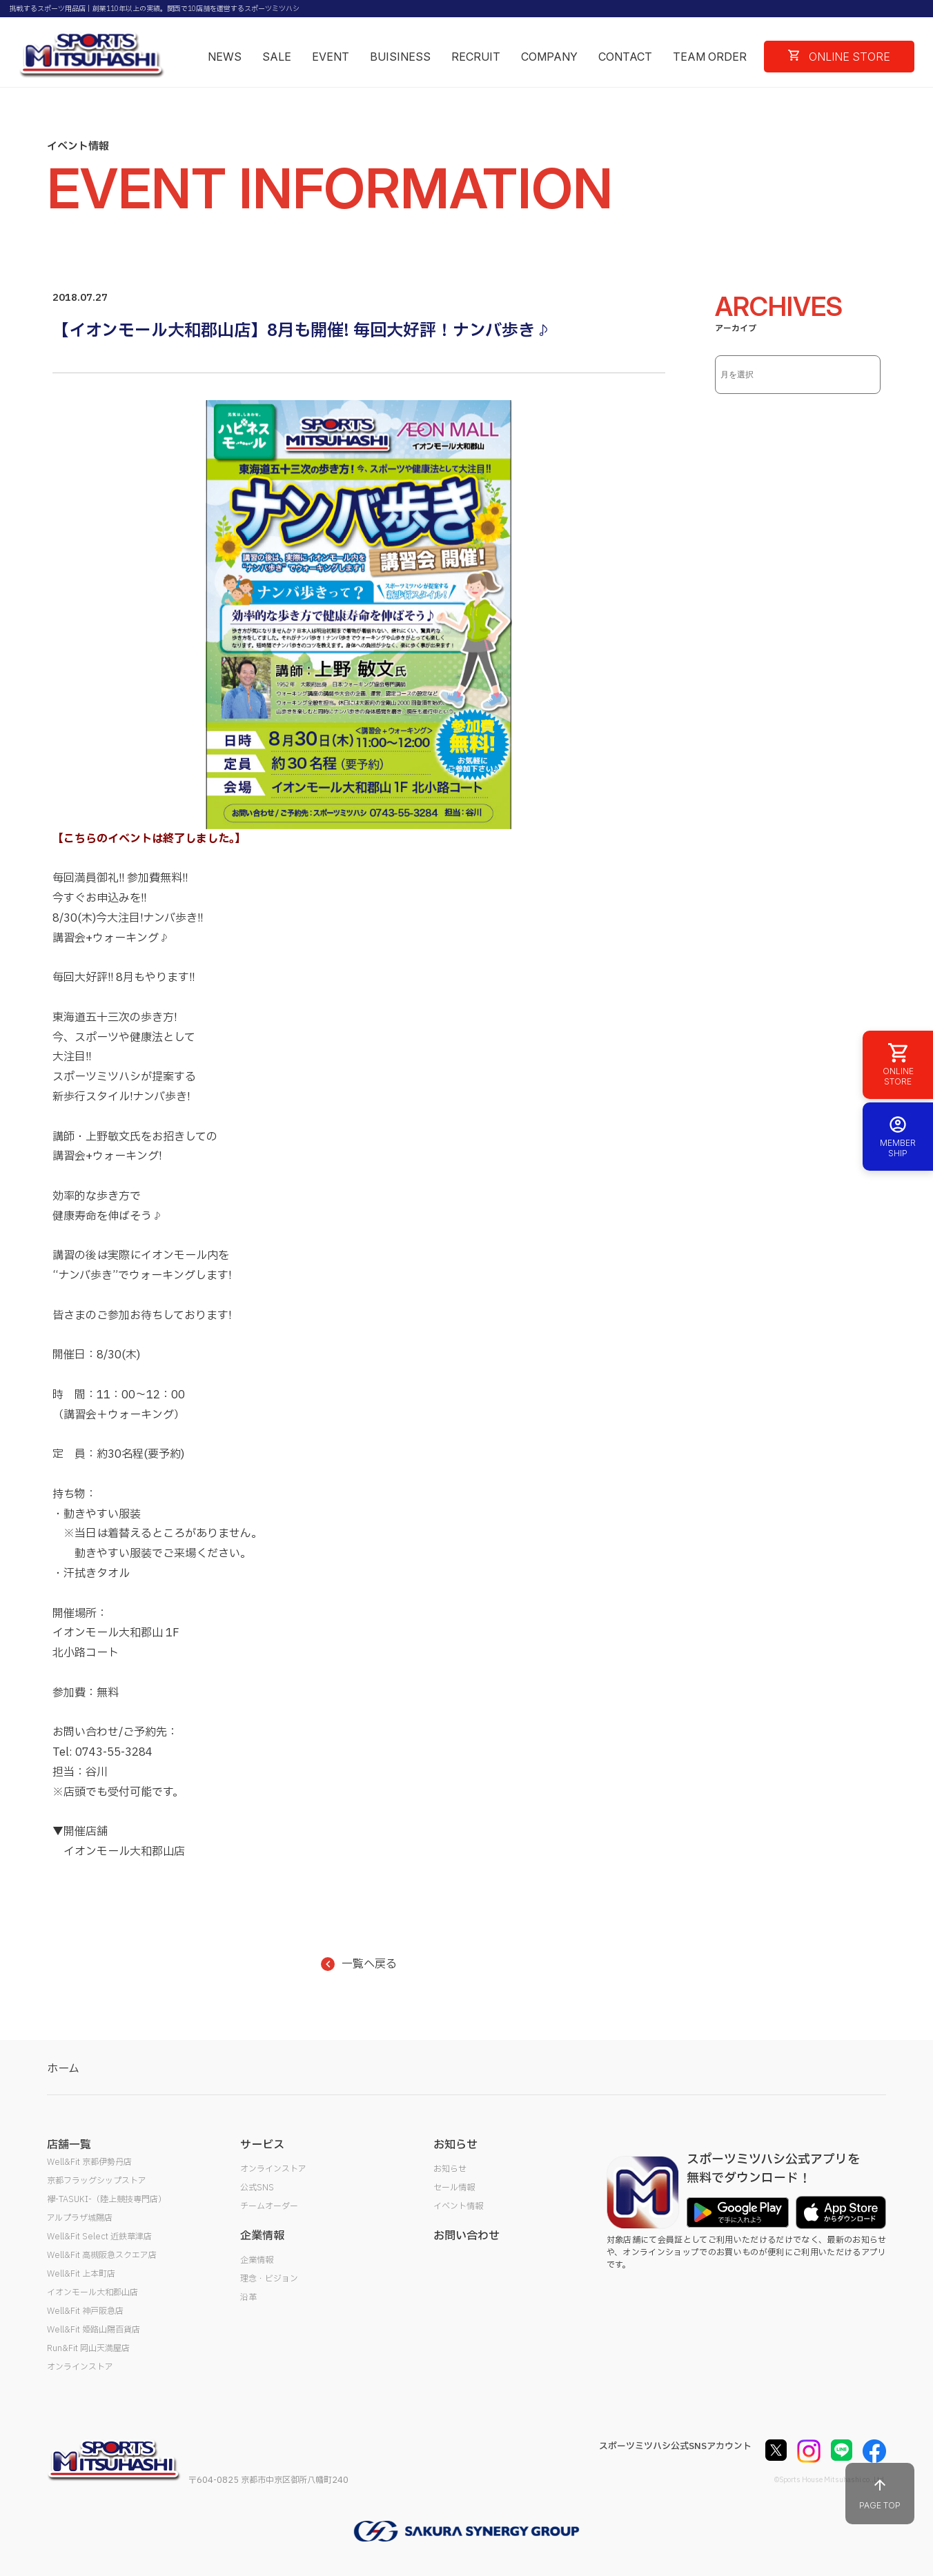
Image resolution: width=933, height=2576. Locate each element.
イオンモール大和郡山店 (92, 2292)
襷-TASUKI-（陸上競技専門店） (106, 2199)
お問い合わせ (466, 2236)
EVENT (330, 56)
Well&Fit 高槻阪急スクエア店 (102, 2255)
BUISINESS (400, 56)
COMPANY (549, 56)
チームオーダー (269, 2206)
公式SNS (257, 2187)
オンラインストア (80, 2367)
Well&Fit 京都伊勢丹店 (89, 2162)
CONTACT (625, 56)
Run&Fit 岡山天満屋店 (88, 2348)
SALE (276, 56)
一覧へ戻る (359, 1964)
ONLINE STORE (839, 56)
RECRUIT (475, 56)
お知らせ (449, 2169)
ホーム (63, 2069)
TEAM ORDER (710, 56)
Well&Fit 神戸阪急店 (85, 2311)
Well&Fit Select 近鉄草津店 (99, 2236)
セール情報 (454, 2187)
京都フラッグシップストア (96, 2180)
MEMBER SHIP (898, 1136)
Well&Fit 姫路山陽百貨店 (93, 2330)
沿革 (248, 2297)
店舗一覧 (69, 2145)
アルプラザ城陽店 (79, 2218)
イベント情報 (458, 2206)
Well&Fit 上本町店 (81, 2274)
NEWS (225, 56)
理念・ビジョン (269, 2278)
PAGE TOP (880, 2493)
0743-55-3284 (114, 1752)
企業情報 (256, 2260)
